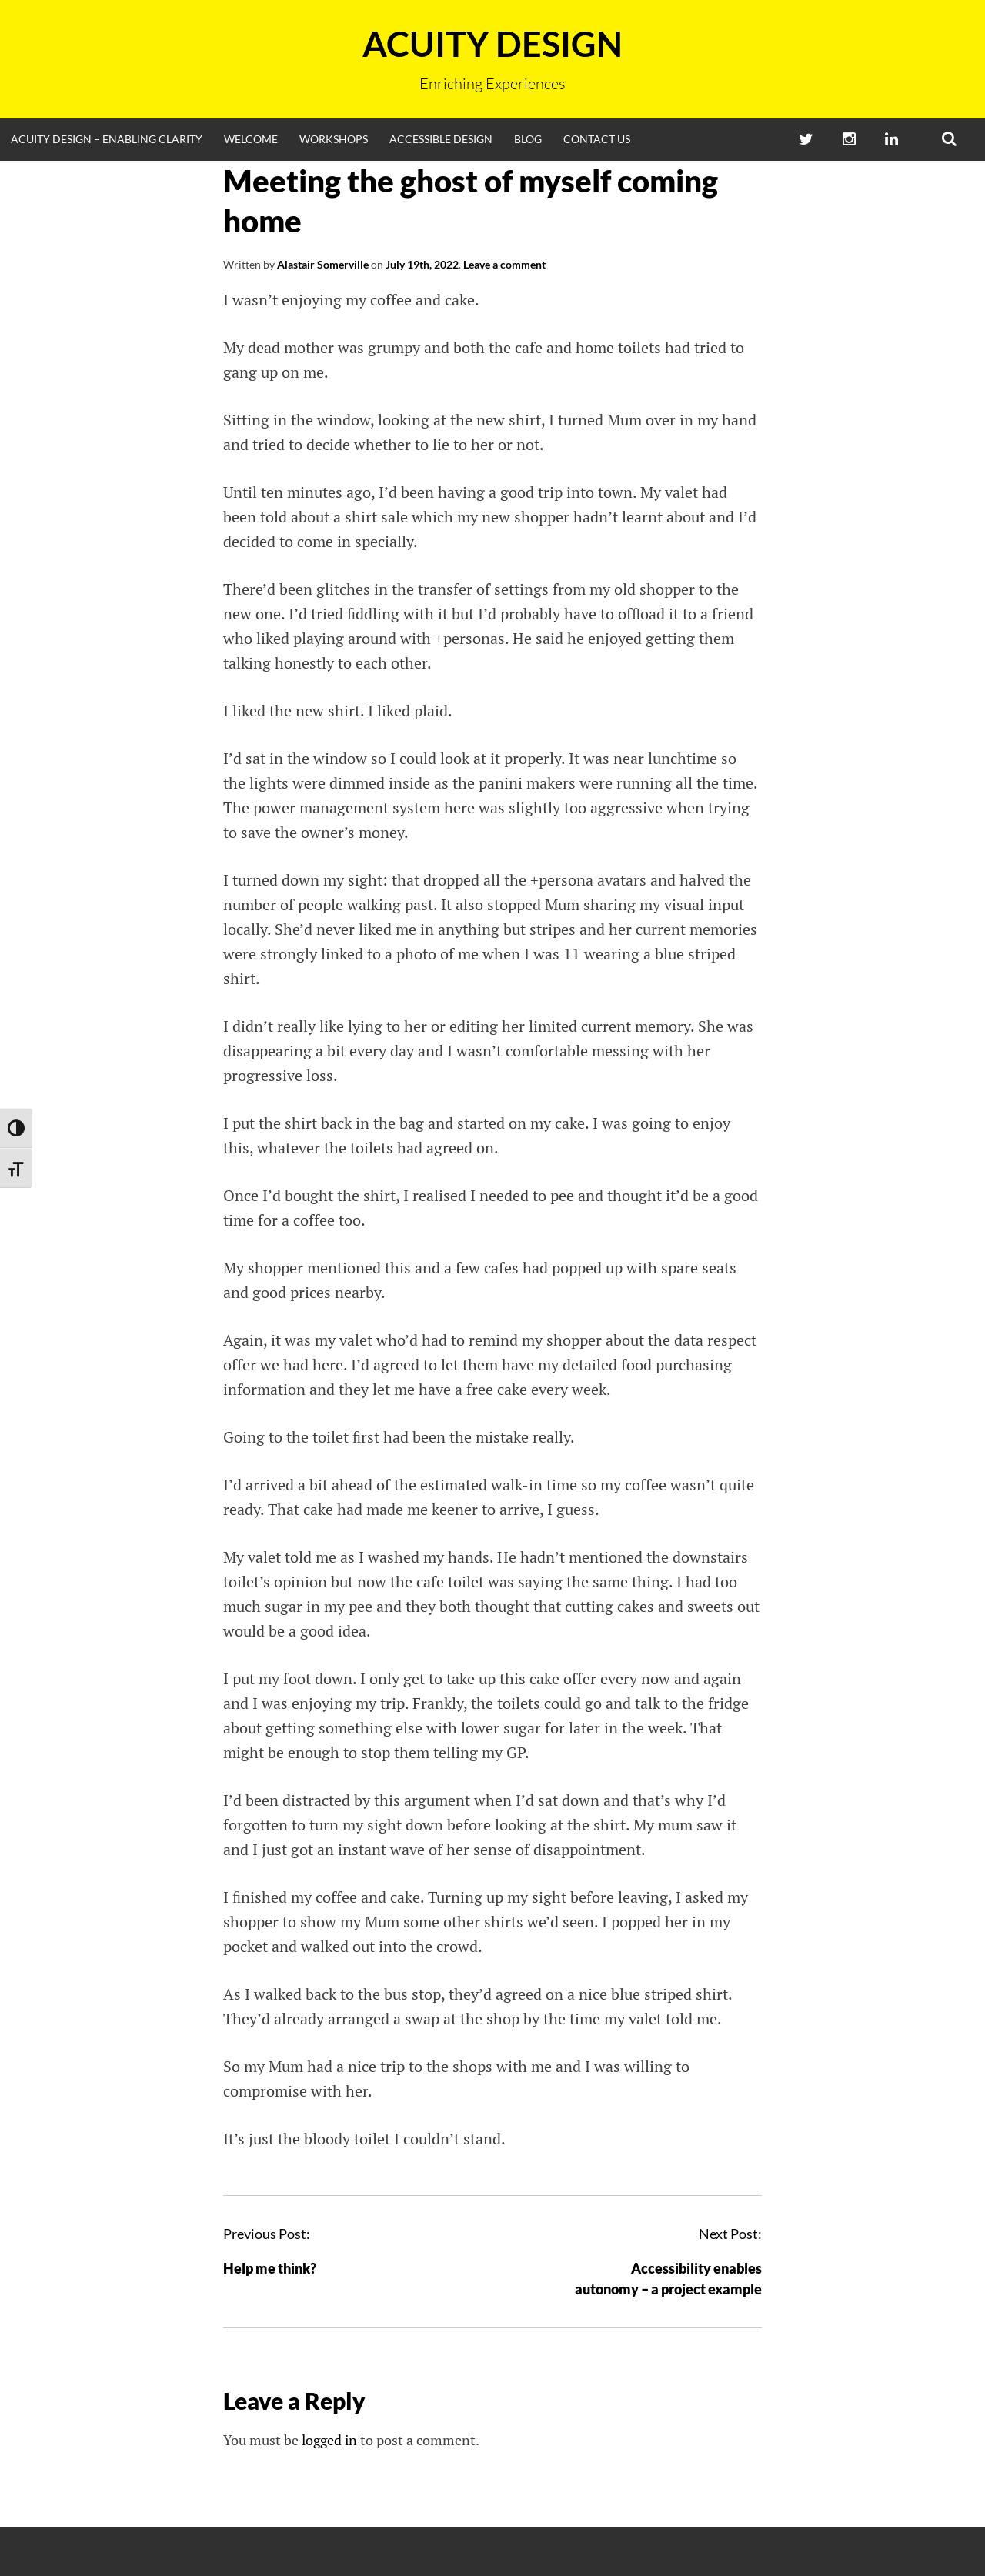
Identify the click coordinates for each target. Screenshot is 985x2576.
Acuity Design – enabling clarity (106, 138)
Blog (528, 138)
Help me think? (269, 2268)
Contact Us (596, 138)
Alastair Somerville (323, 264)
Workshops (333, 138)
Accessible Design (440, 138)
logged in (329, 2440)
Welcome (251, 138)
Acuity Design (492, 44)
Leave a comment (504, 264)
